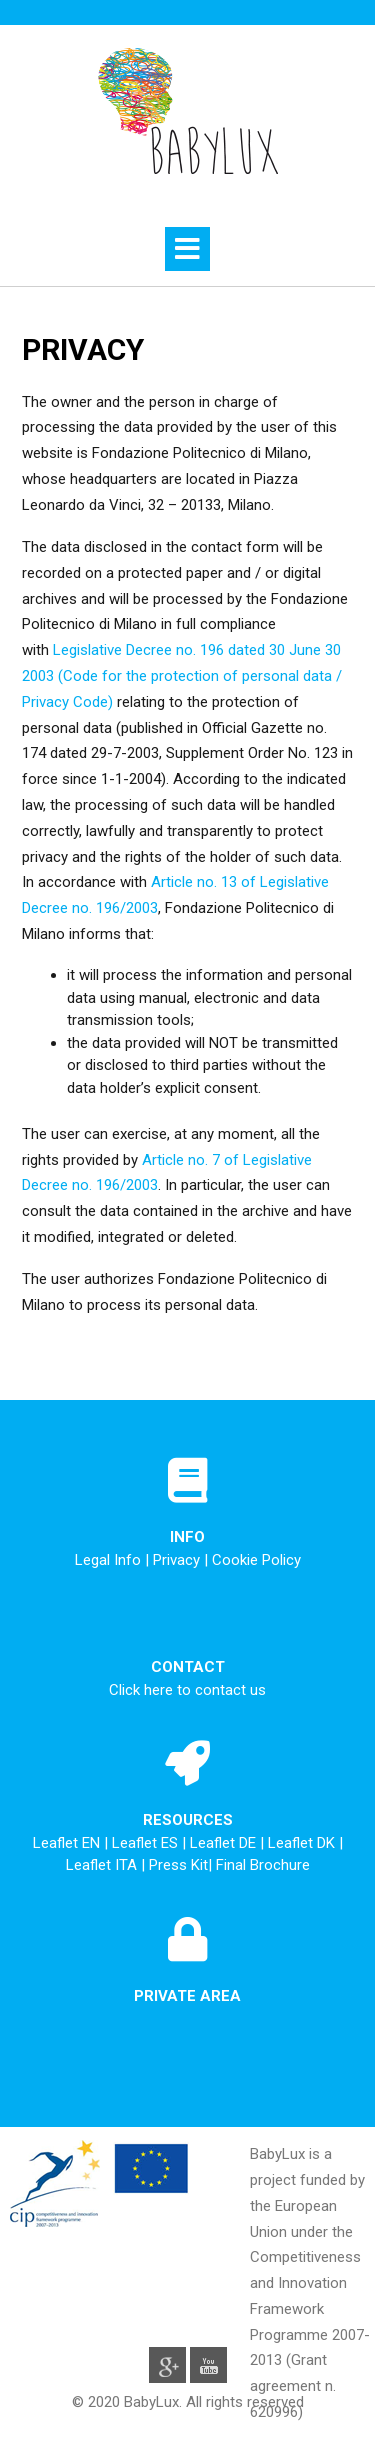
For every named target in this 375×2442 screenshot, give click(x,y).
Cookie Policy (256, 1560)
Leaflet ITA (103, 1865)
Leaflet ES (147, 1843)
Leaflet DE (225, 1843)
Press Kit (178, 1865)
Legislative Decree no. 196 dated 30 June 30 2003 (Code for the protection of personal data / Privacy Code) (182, 676)
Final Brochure (263, 1865)
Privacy (176, 1560)
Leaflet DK (303, 1843)
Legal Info (108, 1560)
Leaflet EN (68, 1843)
